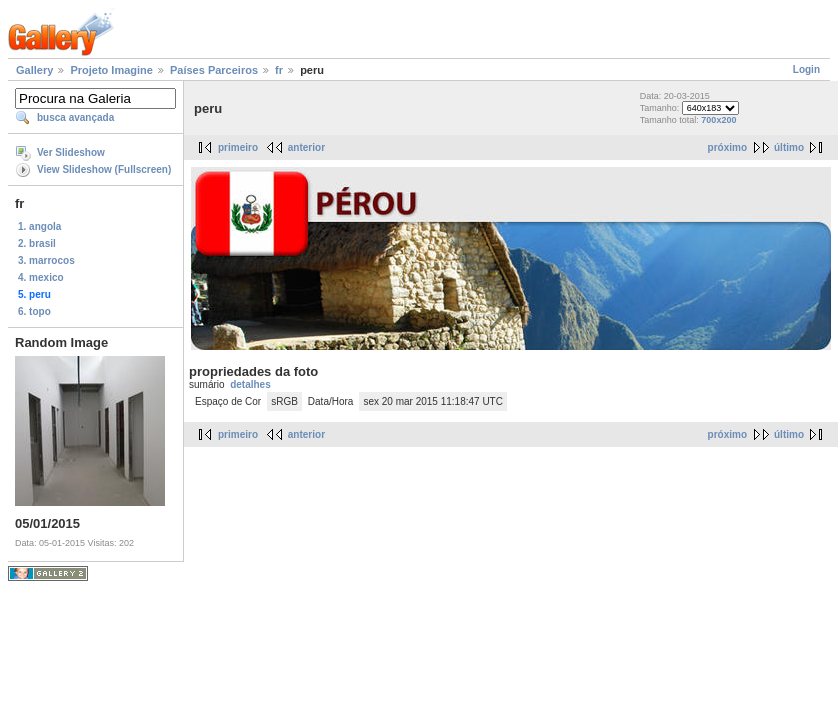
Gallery (34, 70)
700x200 (718, 120)
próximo (727, 147)
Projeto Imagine (111, 70)
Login (806, 69)
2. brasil (37, 243)
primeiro (238, 147)
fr (279, 70)
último (789, 147)
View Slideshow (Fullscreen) (104, 169)
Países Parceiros (214, 70)
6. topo (34, 311)
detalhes (250, 384)
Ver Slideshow (71, 152)
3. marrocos (46, 260)
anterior (306, 147)
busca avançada (75, 117)
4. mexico (41, 277)
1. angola (39, 226)
